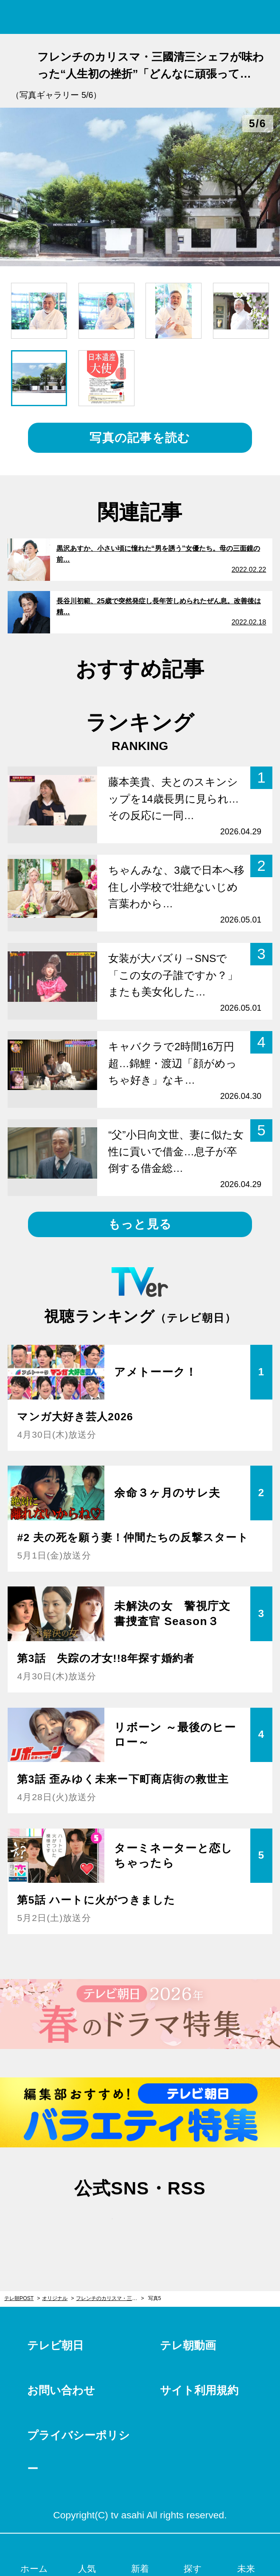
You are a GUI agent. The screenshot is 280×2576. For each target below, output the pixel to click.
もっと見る (140, 1224)
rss (180, 2225)
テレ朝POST (140, 17)
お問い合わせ (61, 2390)
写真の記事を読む (140, 437)
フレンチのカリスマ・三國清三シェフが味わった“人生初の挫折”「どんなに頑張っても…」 (110, 2298)
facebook (140, 2225)
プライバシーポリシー (78, 2452)
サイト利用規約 (199, 2390)
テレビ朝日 (55, 2345)
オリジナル (54, 2298)
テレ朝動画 (188, 2345)
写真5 (154, 2298)
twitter (99, 2225)
